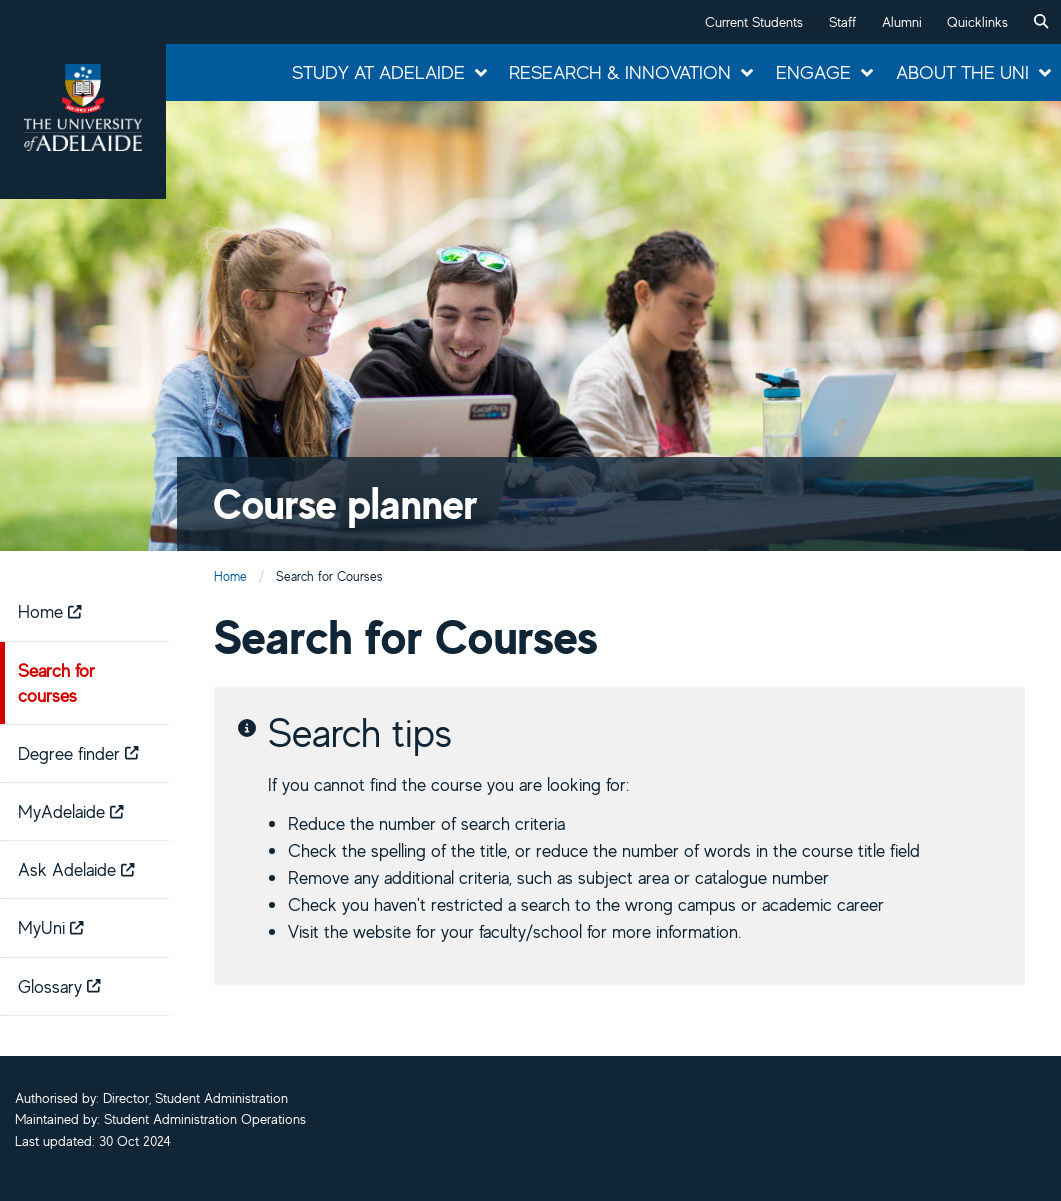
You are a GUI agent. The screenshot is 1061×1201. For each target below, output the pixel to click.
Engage (813, 72)
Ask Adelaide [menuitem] (76, 869)
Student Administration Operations (205, 1119)
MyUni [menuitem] (51, 927)
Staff (842, 22)
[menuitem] (1041, 22)
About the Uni (962, 72)
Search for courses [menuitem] (56, 682)
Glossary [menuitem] (59, 986)
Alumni (902, 22)
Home (230, 576)
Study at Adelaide (378, 72)
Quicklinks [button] (977, 22)
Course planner (345, 503)
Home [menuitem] (50, 611)
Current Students (754, 22)
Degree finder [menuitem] (78, 753)
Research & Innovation (620, 72)
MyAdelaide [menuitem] (71, 811)
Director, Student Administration (195, 1098)
